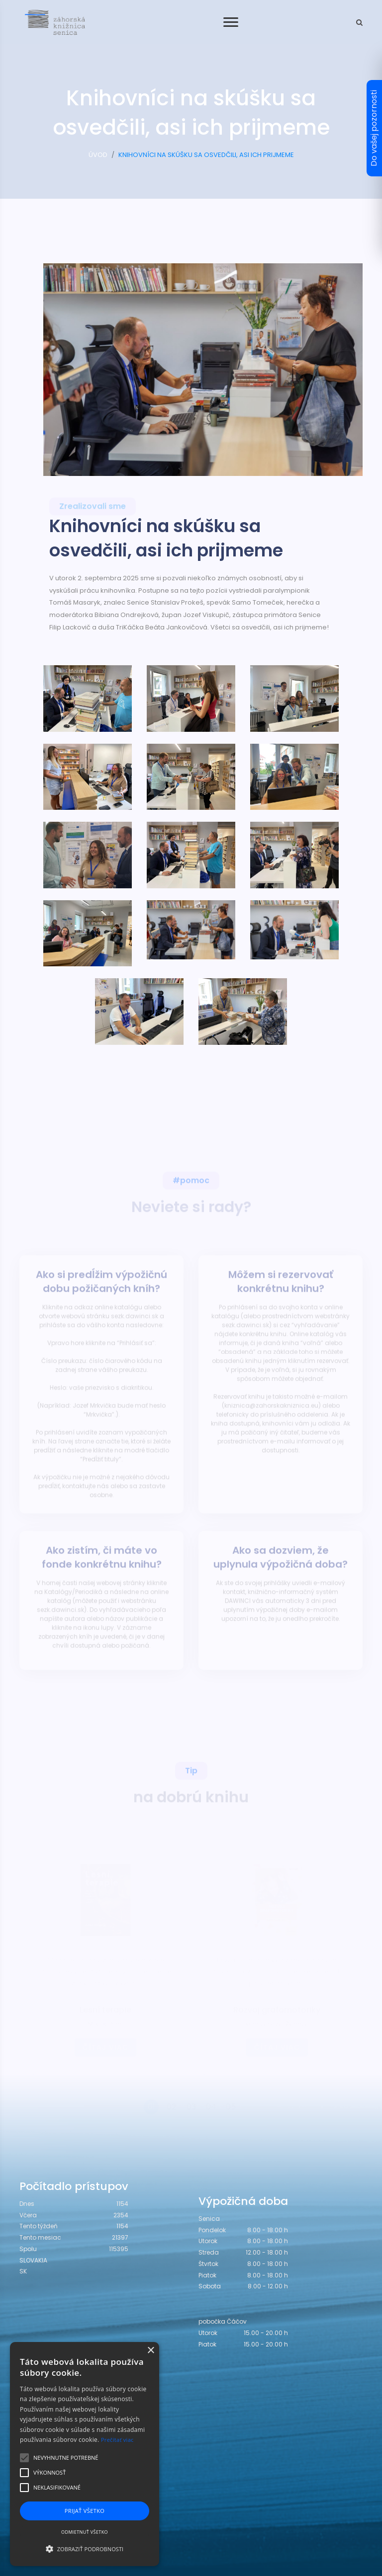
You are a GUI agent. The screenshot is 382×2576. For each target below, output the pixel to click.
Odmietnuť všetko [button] (84, 2532)
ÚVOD (98, 154)
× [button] (150, 2350)
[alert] (84, 2454)
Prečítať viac (117, 2439)
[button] (84, 2549)
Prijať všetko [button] (85, 2510)
